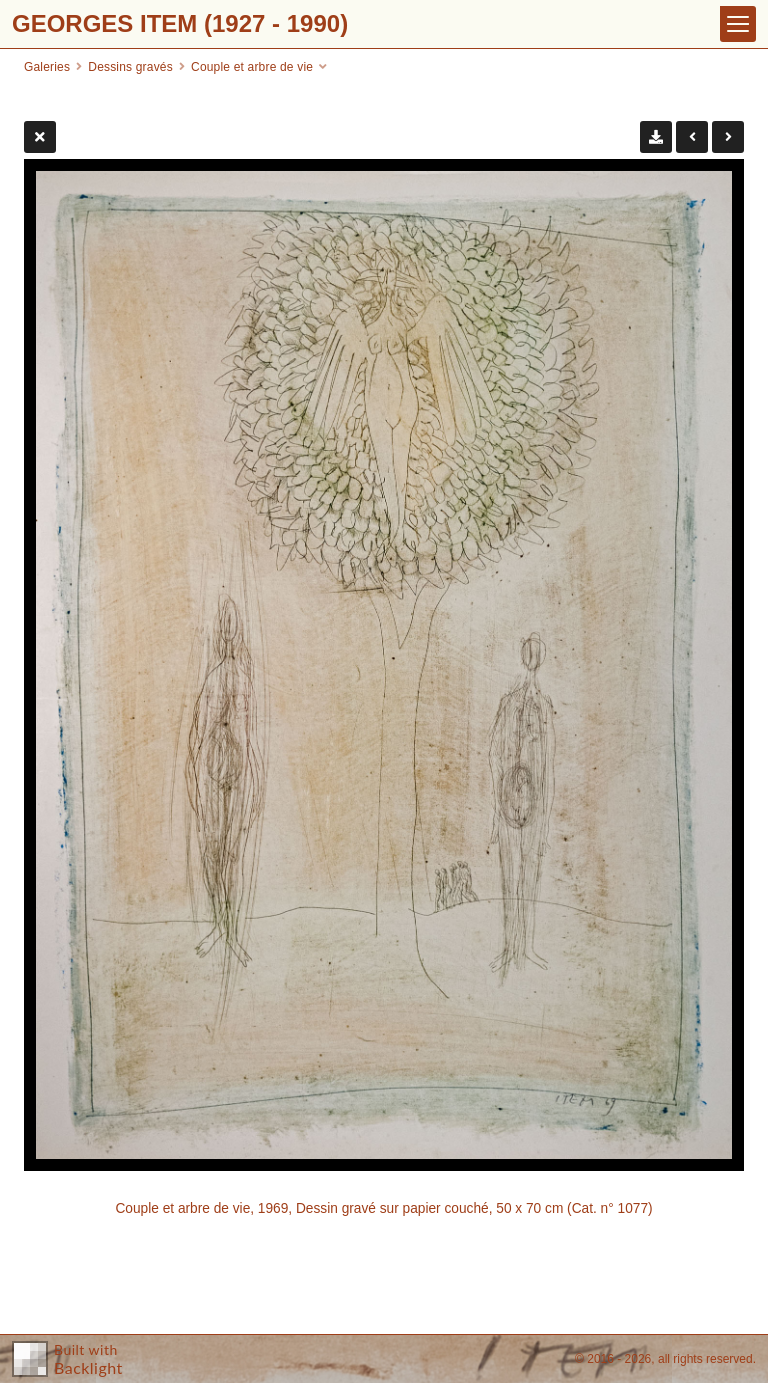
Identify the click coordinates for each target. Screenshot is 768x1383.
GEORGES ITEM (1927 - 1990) (180, 23)
